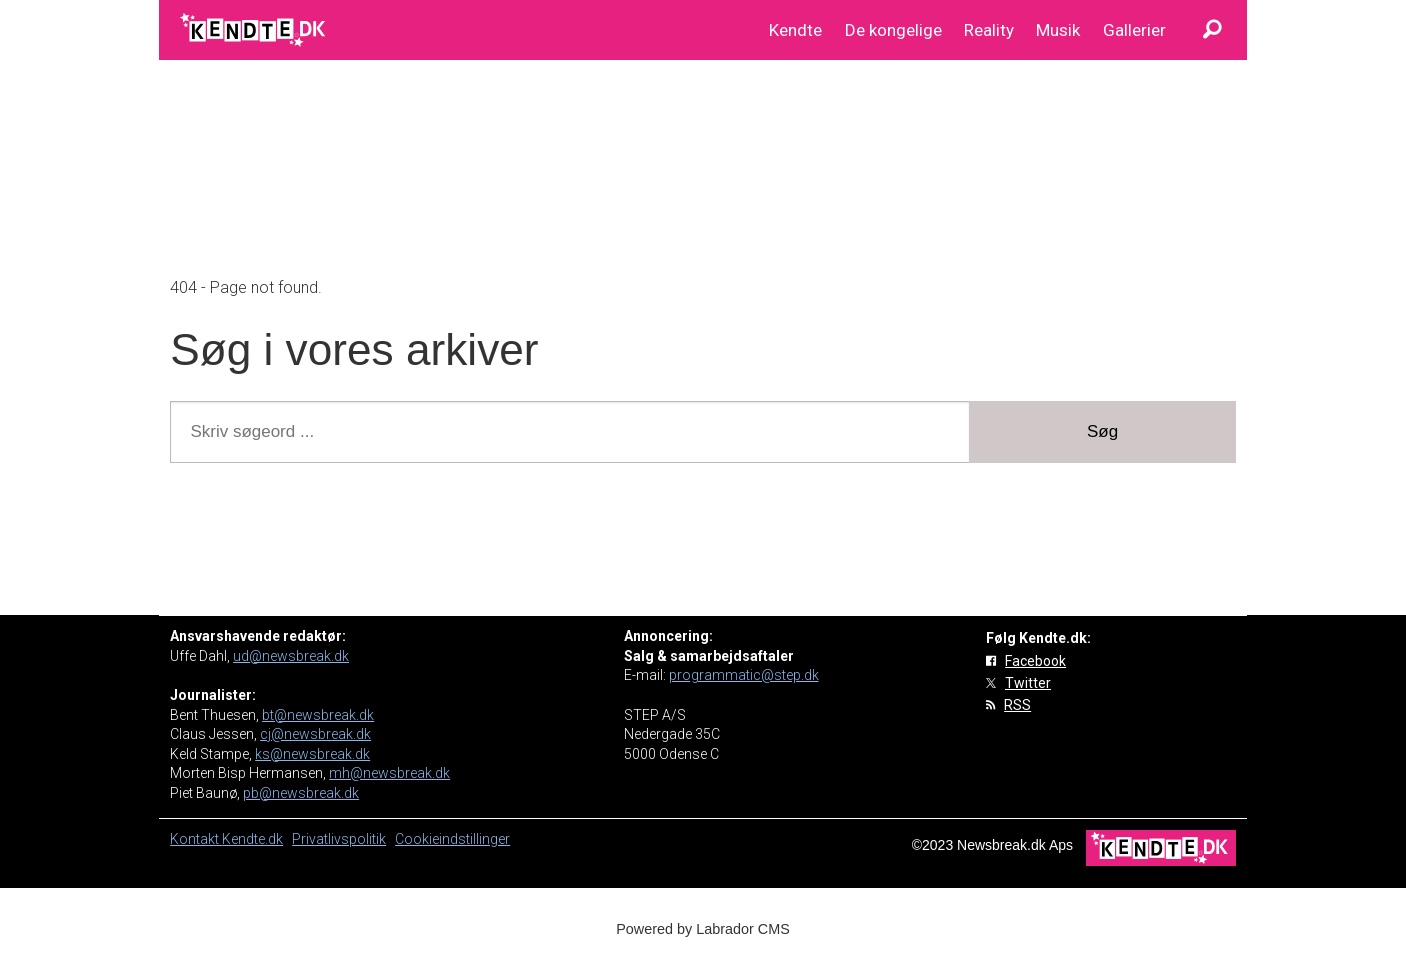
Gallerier (1134, 30)
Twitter (1028, 683)
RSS (1017, 705)
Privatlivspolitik (339, 839)
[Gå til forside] (254, 30)
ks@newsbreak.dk (312, 754)
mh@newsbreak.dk (389, 773)
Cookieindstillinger (452, 839)
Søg (1102, 431)
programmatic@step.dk (744, 675)
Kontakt (196, 839)
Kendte (795, 30)
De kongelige (893, 30)
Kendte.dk (252, 839)
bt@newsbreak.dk (318, 715)
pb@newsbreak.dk (301, 793)
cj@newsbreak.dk (315, 734)
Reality (989, 30)
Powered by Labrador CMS (703, 929)
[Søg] (1212, 30)
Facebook (1035, 661)
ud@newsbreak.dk (291, 656)
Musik (1058, 30)
